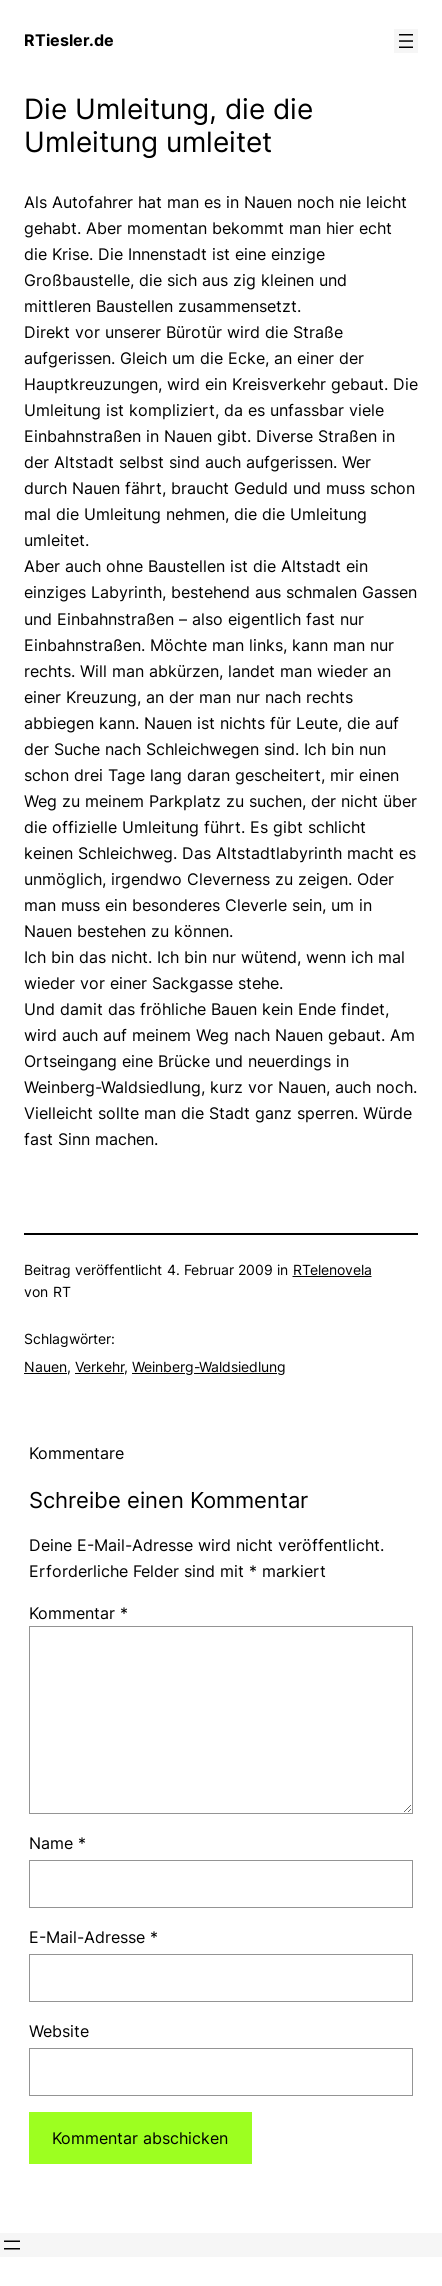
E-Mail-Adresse (93, 1937)
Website (59, 2031)
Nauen (45, 1366)
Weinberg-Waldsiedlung (209, 1366)
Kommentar (78, 1613)
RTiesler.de (69, 40)
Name (57, 1843)
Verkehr (99, 1366)
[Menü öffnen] (406, 41)
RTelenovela (332, 1269)
